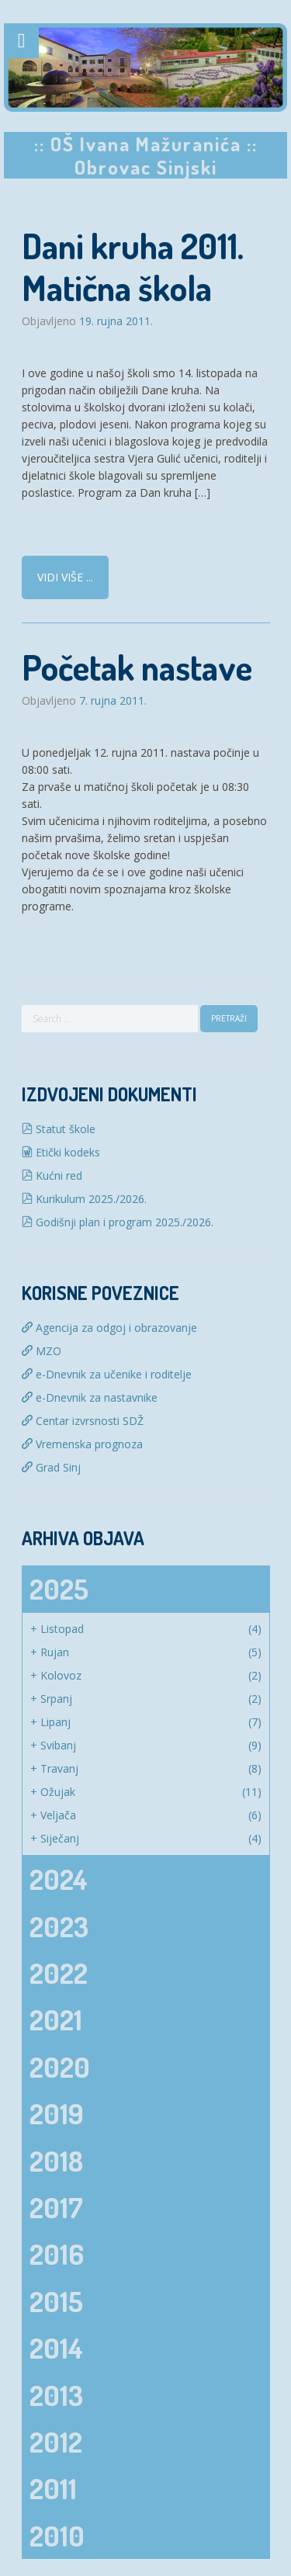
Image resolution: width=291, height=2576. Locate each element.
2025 (58, 1589)
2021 (55, 2019)
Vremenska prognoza (82, 1444)
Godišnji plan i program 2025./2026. (117, 1222)
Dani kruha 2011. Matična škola (133, 267)
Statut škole (58, 1129)
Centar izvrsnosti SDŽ (83, 1420)
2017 (56, 2207)
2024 (58, 1879)
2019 (56, 2113)
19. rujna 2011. (116, 321)
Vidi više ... (65, 577)
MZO (41, 1350)
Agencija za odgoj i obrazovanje (109, 1327)
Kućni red (52, 1175)
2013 (56, 2395)
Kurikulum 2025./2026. (84, 1198)
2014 (56, 2348)
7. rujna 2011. (113, 701)
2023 (58, 1926)
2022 (58, 1973)
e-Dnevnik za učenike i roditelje (107, 1374)
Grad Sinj (51, 1467)
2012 (55, 2442)
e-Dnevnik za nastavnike (90, 1397)
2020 (59, 2067)
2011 (53, 2488)
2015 (56, 2301)
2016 (56, 2254)
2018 (56, 2161)
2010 (57, 2535)
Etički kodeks (61, 1152)
